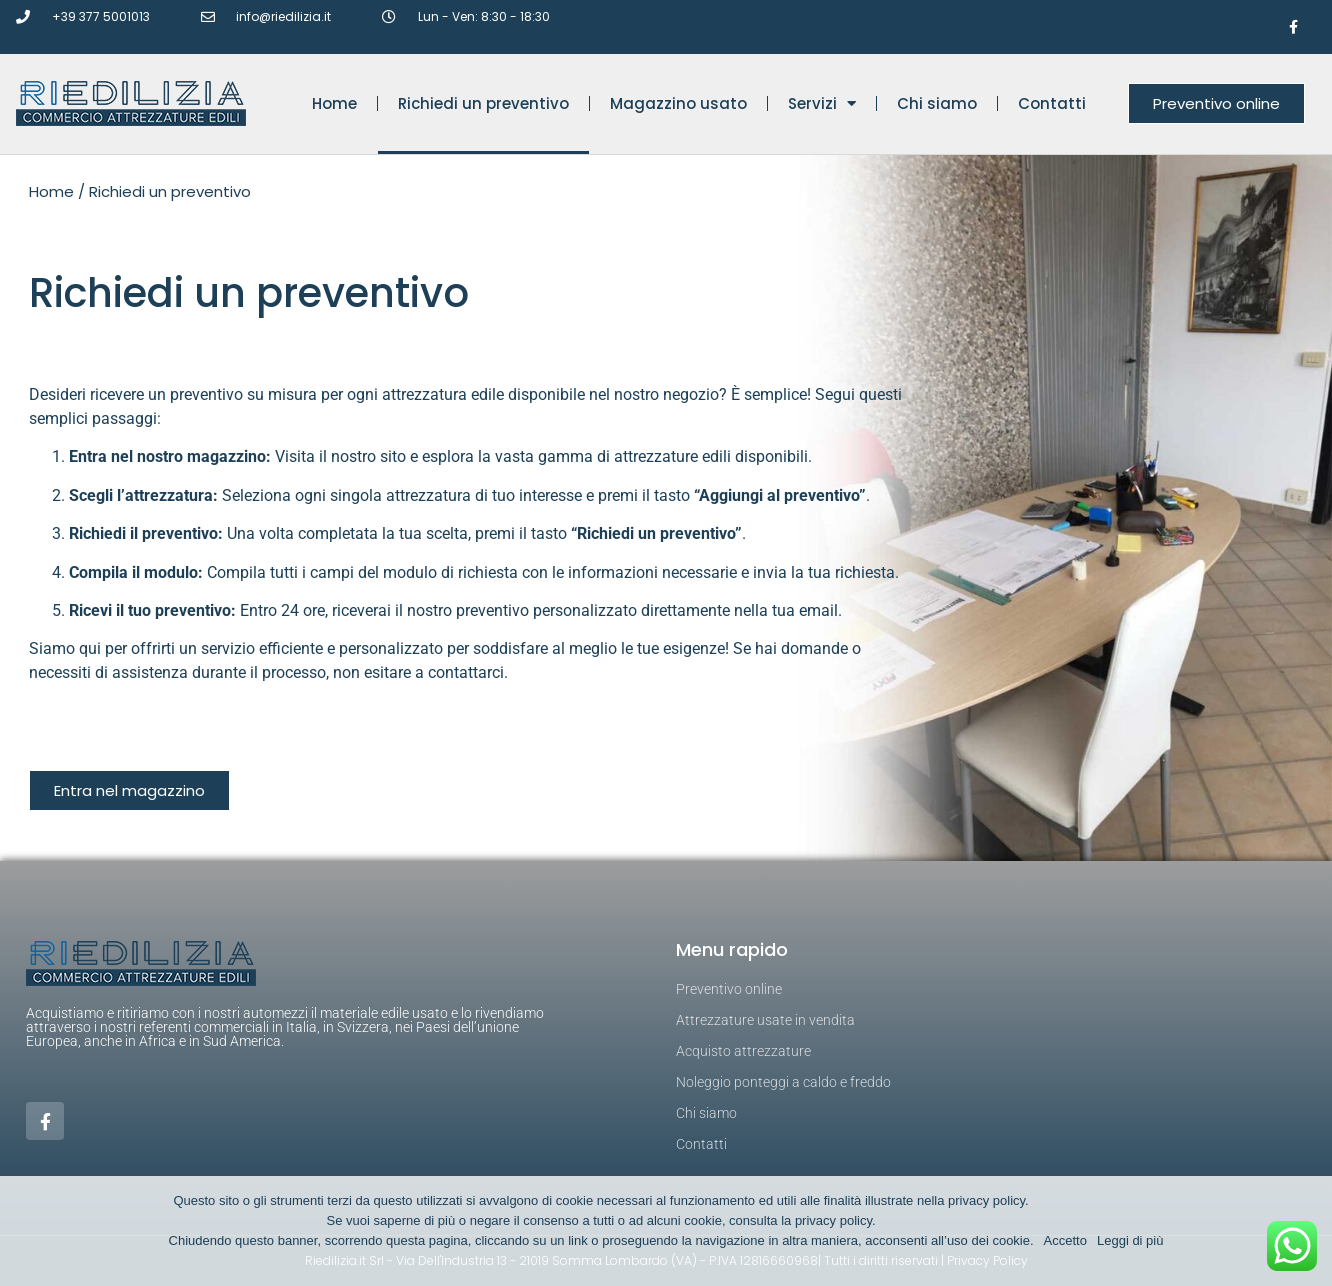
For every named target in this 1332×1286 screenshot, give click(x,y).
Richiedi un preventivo (483, 103)
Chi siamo (937, 103)
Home (334, 103)
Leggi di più (1130, 1240)
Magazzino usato (678, 103)
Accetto (1065, 1240)
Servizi (822, 103)
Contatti (1052, 103)
